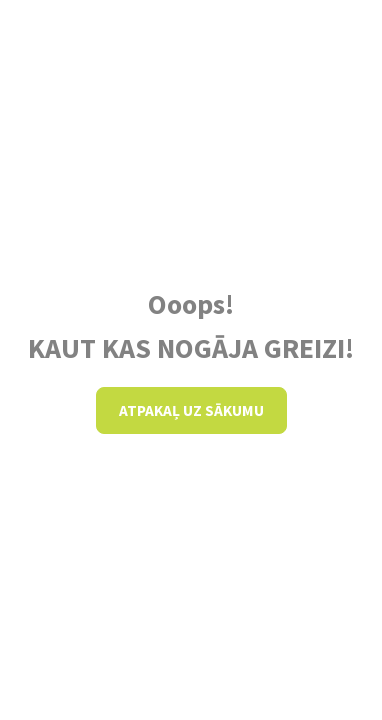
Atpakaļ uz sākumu (191, 410)
